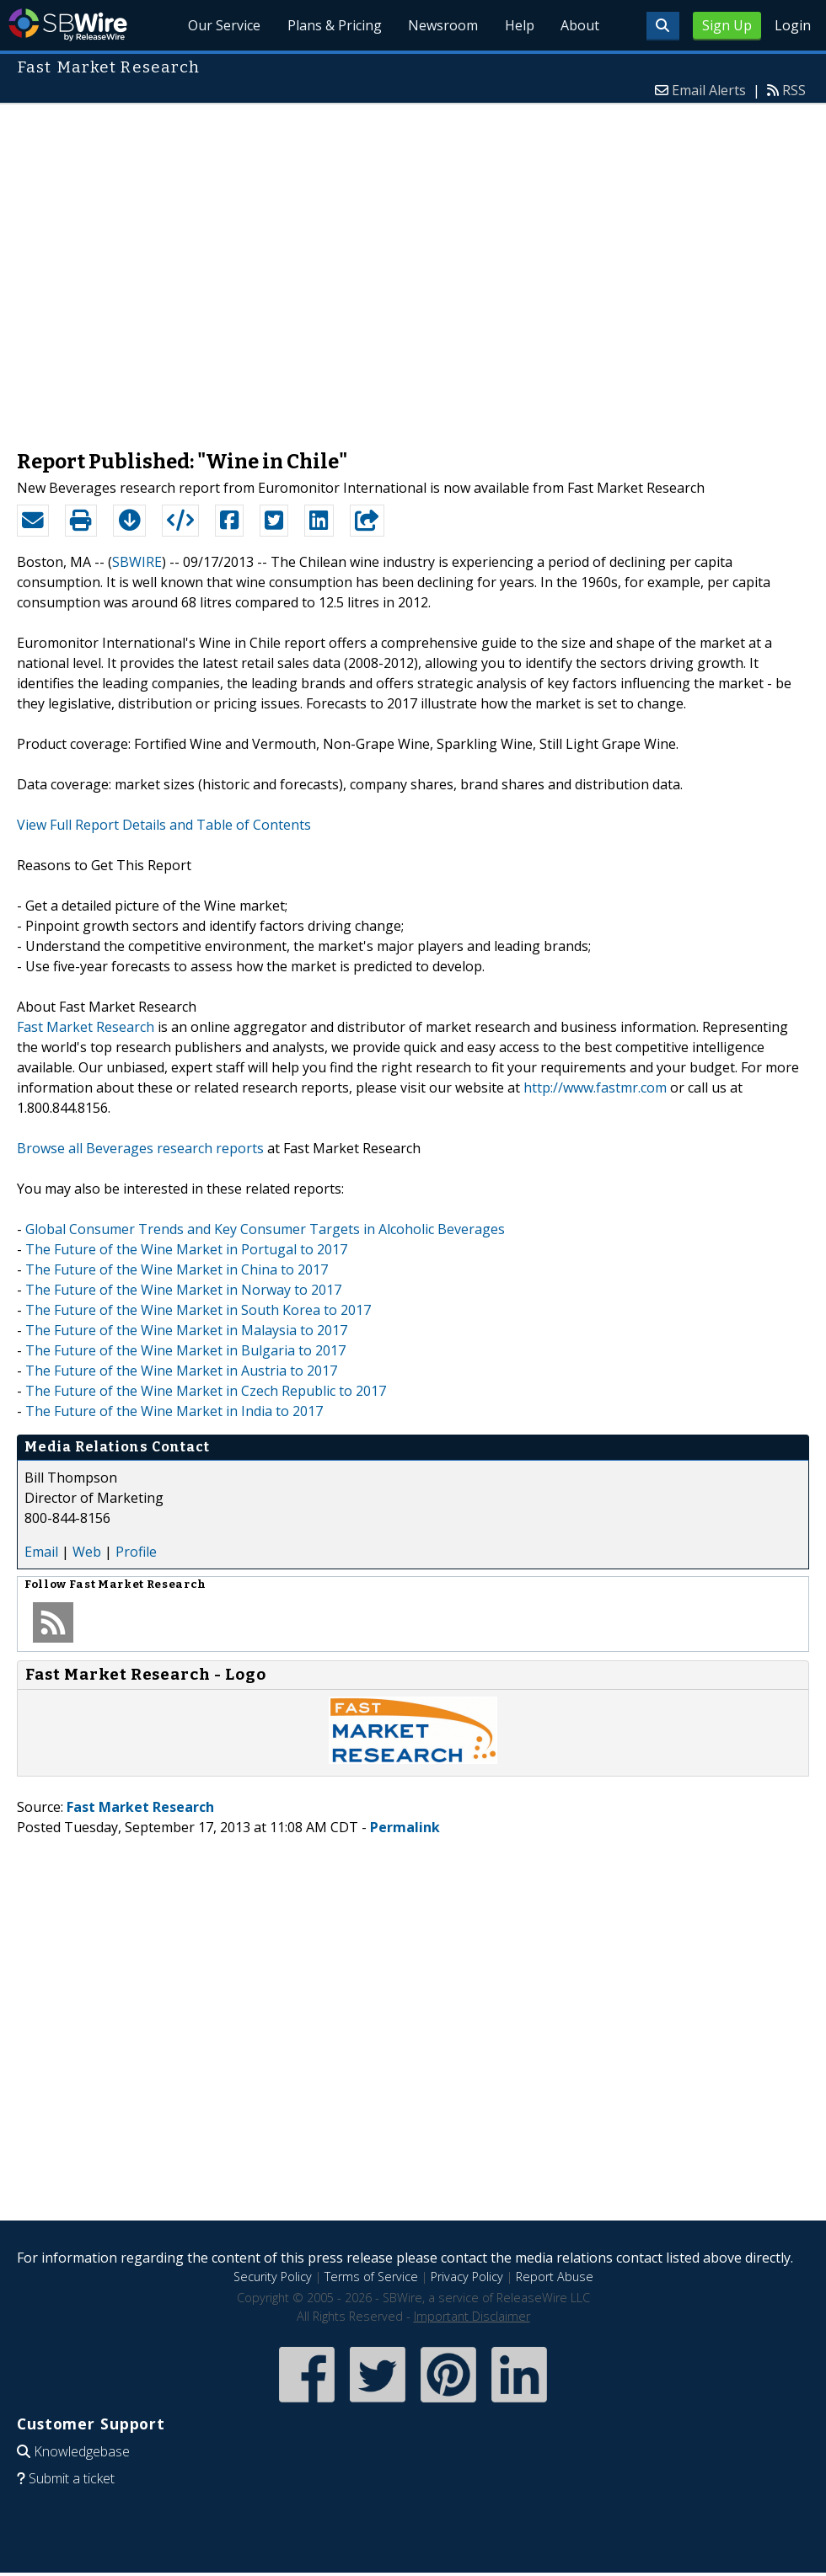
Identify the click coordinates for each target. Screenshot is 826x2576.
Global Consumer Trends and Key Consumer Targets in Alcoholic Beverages (265, 1229)
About (579, 25)
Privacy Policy (467, 2277)
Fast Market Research (85, 1027)
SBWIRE (137, 562)
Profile (136, 1551)
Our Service (222, 25)
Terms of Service (371, 2277)
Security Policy (272, 2277)
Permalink (405, 1827)
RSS (794, 90)
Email (41, 1551)
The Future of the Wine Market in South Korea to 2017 (198, 1310)
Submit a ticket (72, 2478)
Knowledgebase (82, 2451)
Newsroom (442, 25)
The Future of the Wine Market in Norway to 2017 (183, 1289)
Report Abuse (554, 2277)
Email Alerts (709, 90)
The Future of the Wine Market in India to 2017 (174, 1411)
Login (793, 25)
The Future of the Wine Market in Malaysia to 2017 (186, 1330)
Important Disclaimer (472, 2316)
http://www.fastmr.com (595, 1087)
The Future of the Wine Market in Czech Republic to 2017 (205, 1391)
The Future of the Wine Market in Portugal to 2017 (186, 1249)
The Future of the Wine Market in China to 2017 (176, 1269)
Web (86, 1551)
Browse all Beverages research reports (140, 1148)
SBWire (67, 24)
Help (519, 25)
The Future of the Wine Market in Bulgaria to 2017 (185, 1350)
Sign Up (727, 25)
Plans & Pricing (333, 25)
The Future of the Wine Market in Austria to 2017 (181, 1370)
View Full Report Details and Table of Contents (164, 824)
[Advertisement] (172, 268)
